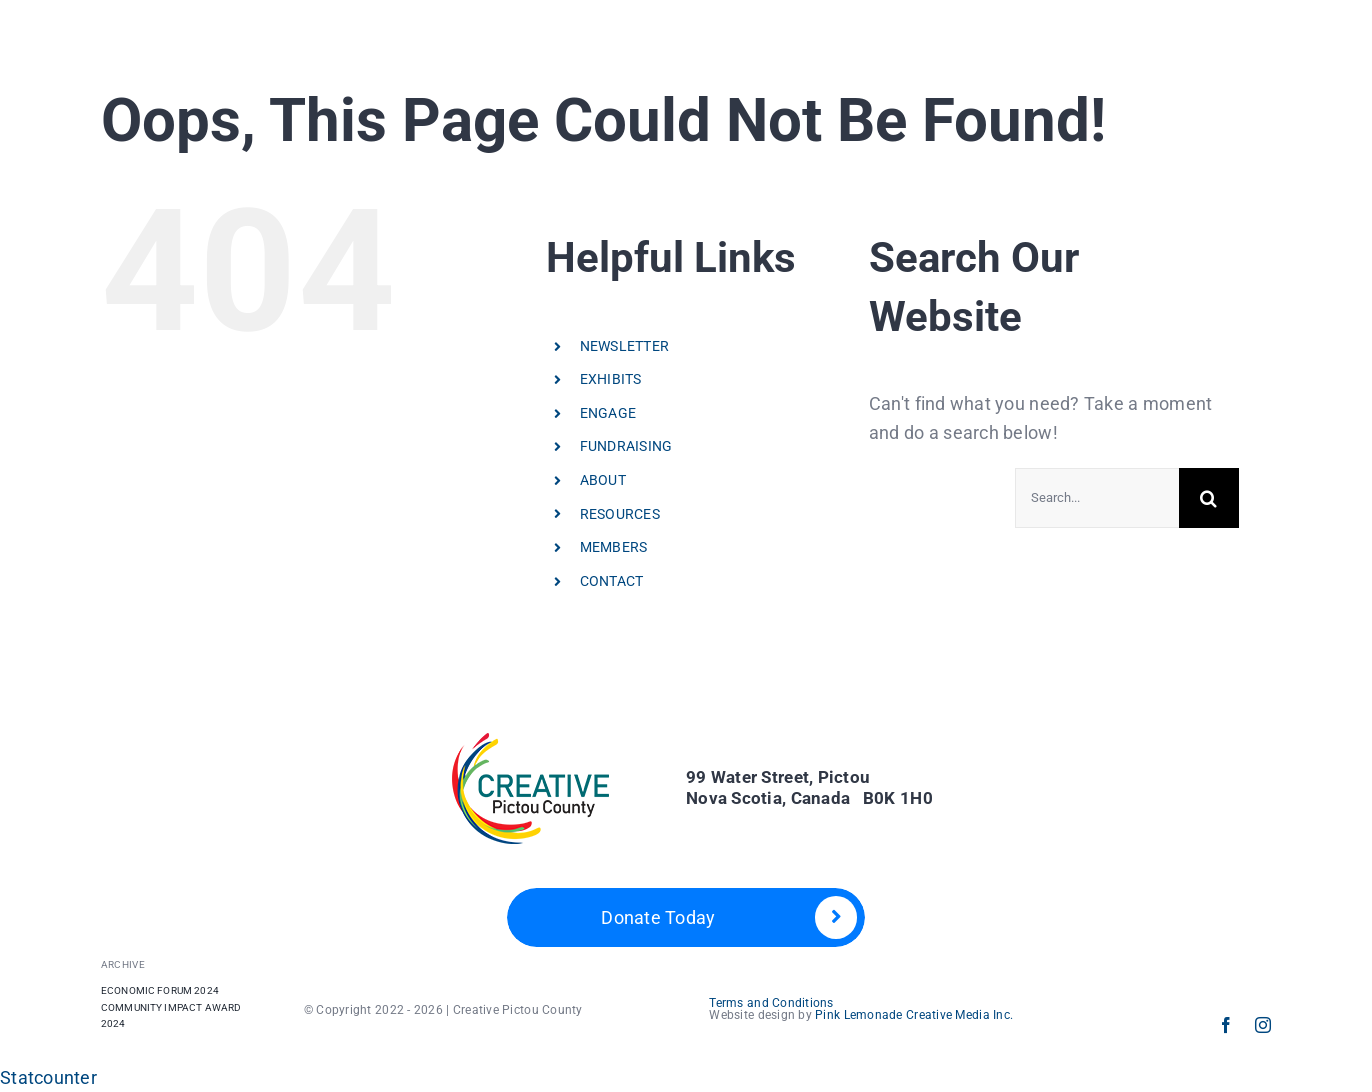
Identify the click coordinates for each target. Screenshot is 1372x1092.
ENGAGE (608, 413)
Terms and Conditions (771, 1003)
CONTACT (612, 581)
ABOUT (603, 480)
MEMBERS (614, 547)
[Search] (1209, 498)
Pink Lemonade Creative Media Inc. (914, 1015)
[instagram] (1263, 1025)
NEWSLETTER (625, 346)
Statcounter (48, 1077)
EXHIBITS (611, 379)
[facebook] (1226, 1025)
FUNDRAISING (626, 446)
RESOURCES (620, 514)
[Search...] (1097, 498)
